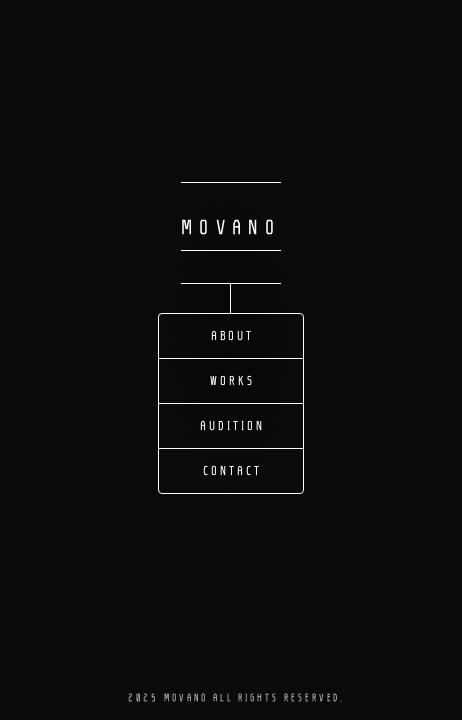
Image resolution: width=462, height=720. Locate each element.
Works (232, 381)
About (233, 336)
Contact (232, 471)
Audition (232, 426)
